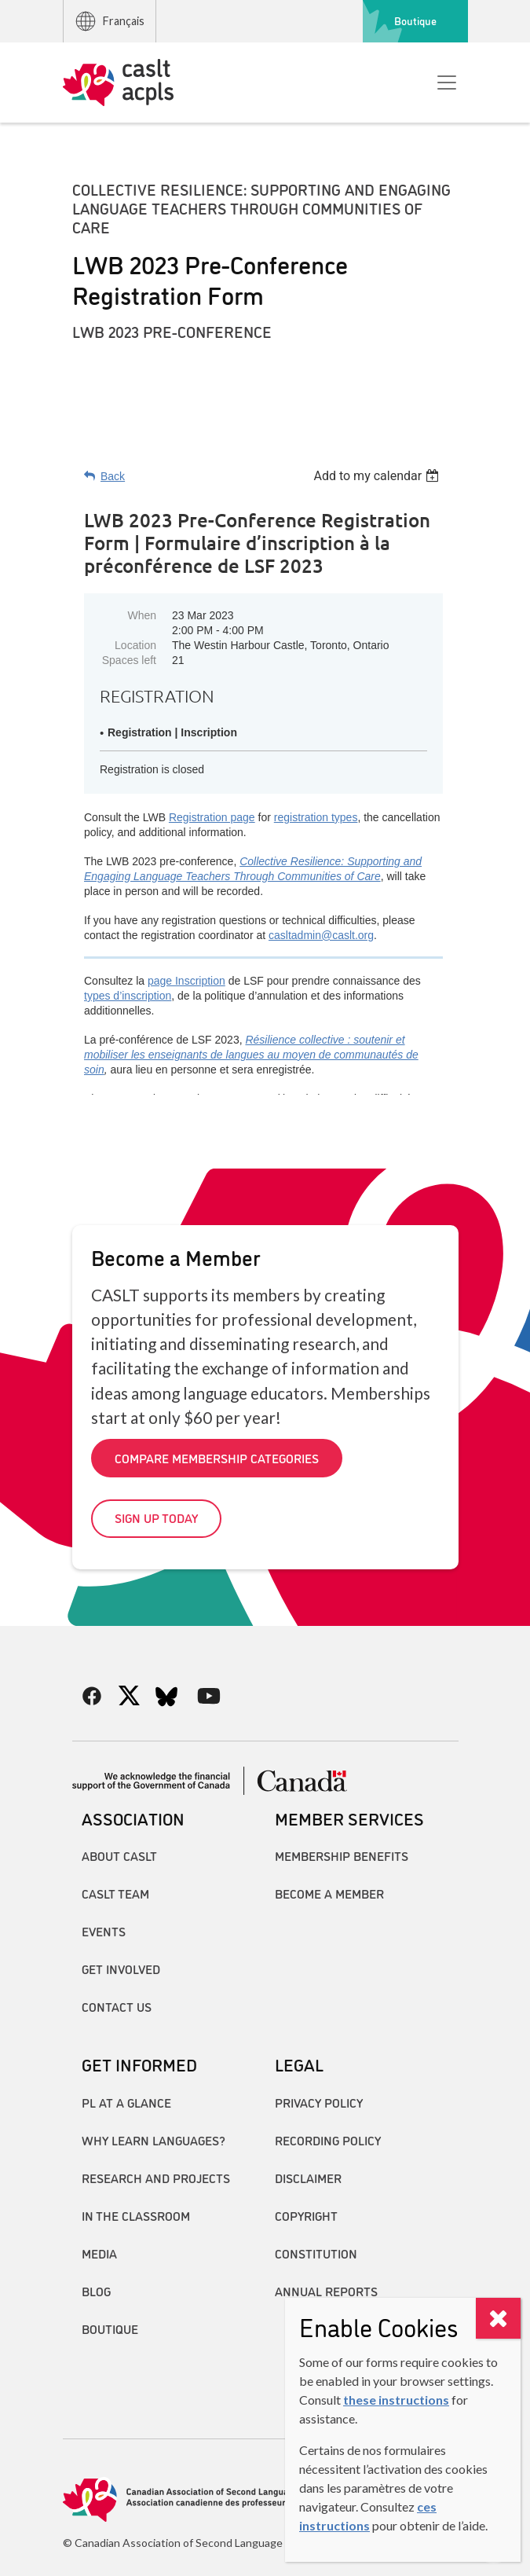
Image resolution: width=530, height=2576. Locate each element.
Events (104, 1930)
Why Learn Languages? (153, 2140)
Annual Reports (326, 2290)
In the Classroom (136, 2215)
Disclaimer (308, 2177)
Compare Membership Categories (217, 1457)
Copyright (306, 2215)
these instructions (396, 2399)
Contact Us (117, 2006)
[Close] (498, 2318)
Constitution (316, 2253)
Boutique (415, 20)
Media (99, 2253)
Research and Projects (156, 2177)
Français (109, 21)
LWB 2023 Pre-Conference (172, 331)
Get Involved (121, 1968)
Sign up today (156, 1517)
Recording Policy (328, 2140)
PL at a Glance (126, 2102)
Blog (96, 2290)
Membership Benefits (341, 1855)
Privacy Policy (319, 2102)
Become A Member (329, 1893)
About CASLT (119, 1855)
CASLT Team (115, 1893)
